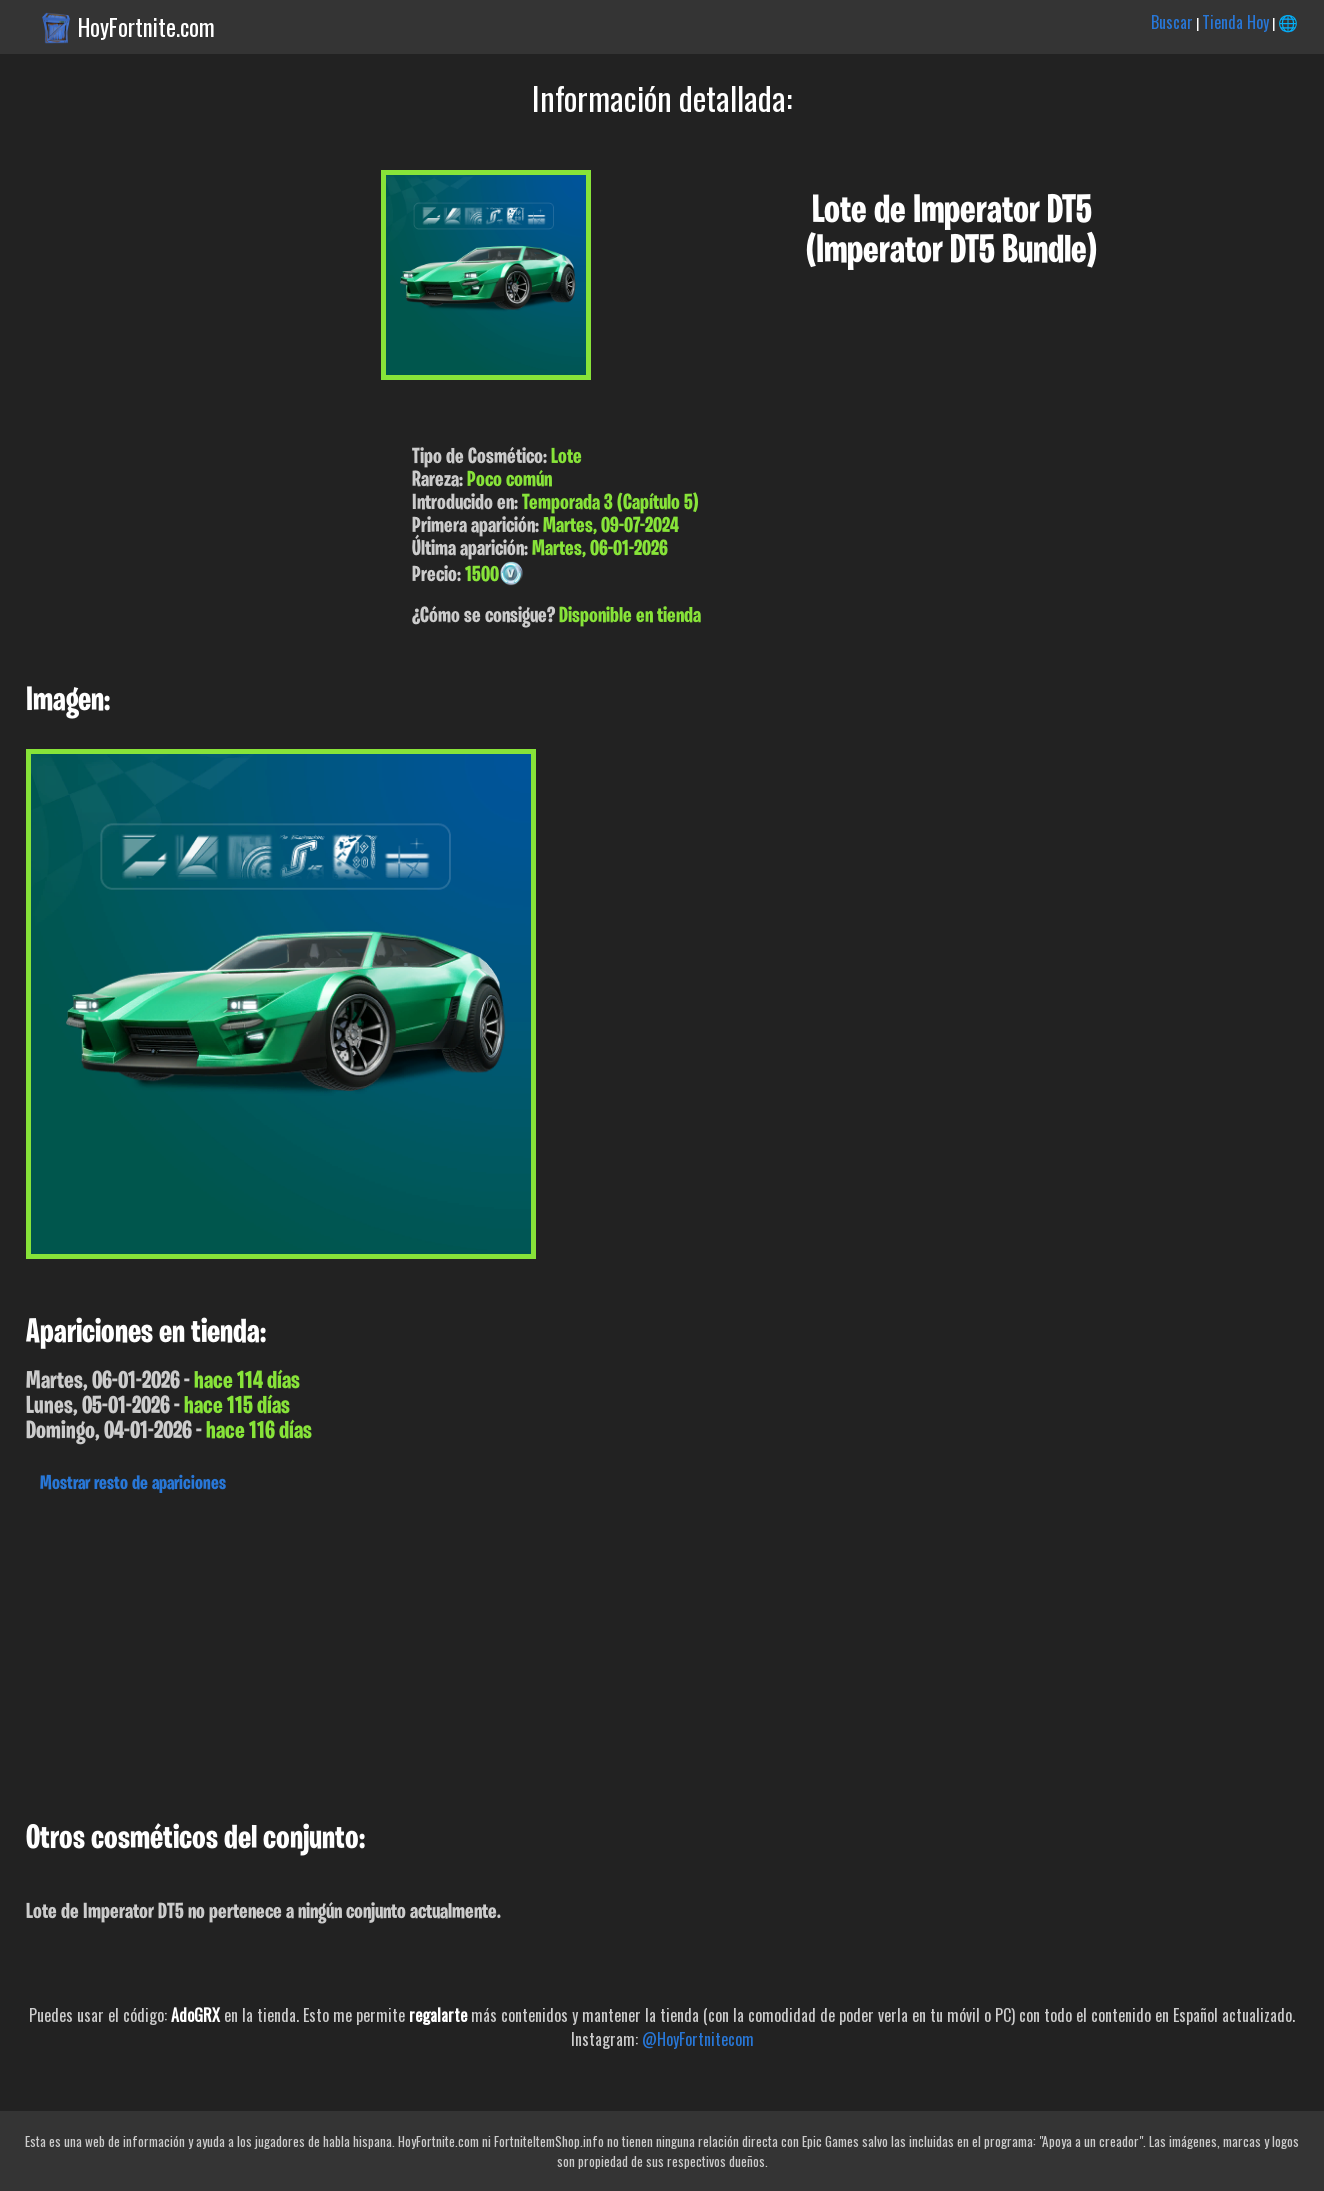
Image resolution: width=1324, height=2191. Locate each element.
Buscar (1172, 22)
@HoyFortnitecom (698, 2039)
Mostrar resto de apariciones (133, 1484)
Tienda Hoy (1235, 22)
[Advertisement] (600, 1652)
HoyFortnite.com (146, 27)
